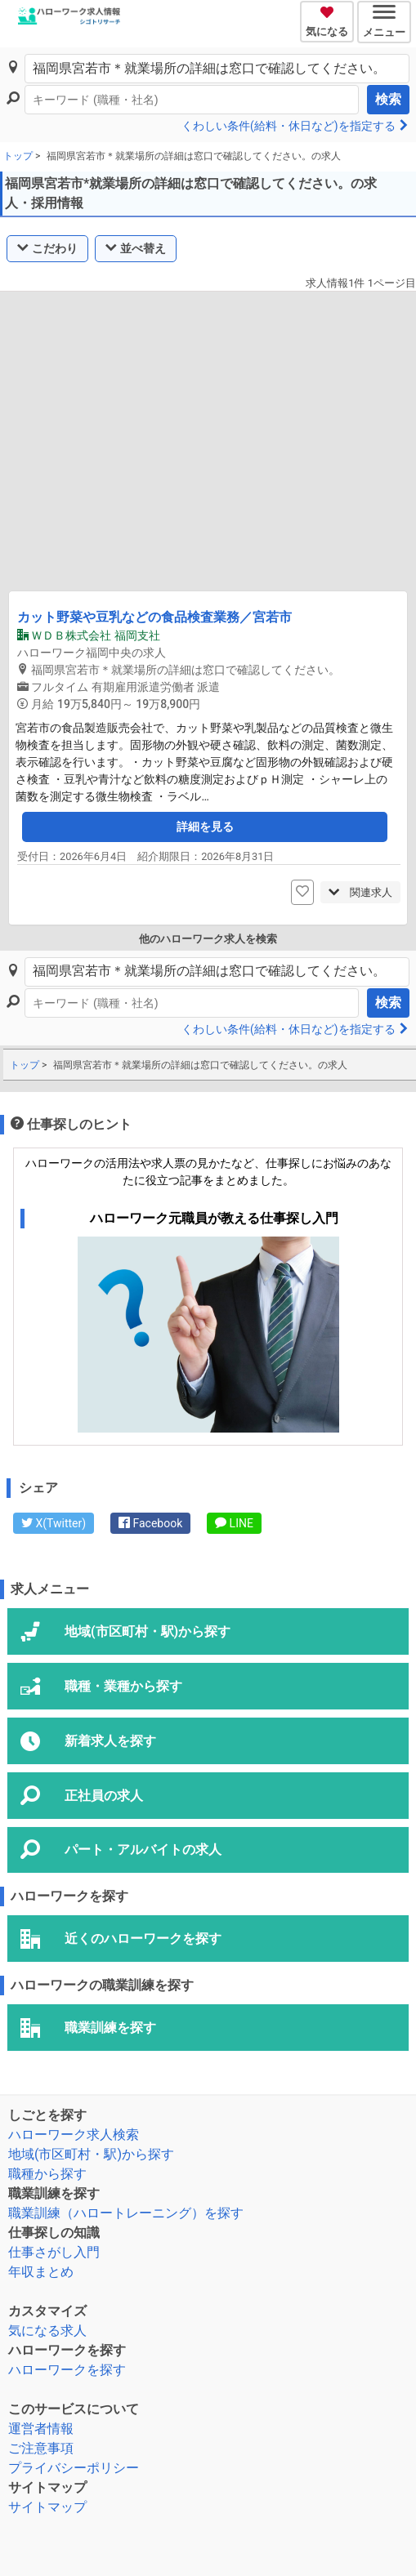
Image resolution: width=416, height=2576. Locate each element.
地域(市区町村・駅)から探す (91, 2154)
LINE (234, 1523)
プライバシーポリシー (73, 2468)
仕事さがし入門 (54, 2252)
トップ (18, 156)
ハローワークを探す (67, 2370)
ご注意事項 (41, 2448)
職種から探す (47, 2174)
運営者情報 (41, 2428)
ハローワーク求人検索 (73, 2134)
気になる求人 (47, 2330)
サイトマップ (47, 2507)
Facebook (150, 1523)
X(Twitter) (53, 1523)
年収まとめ (41, 2272)
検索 (388, 99)
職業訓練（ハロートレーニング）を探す (126, 2213)
